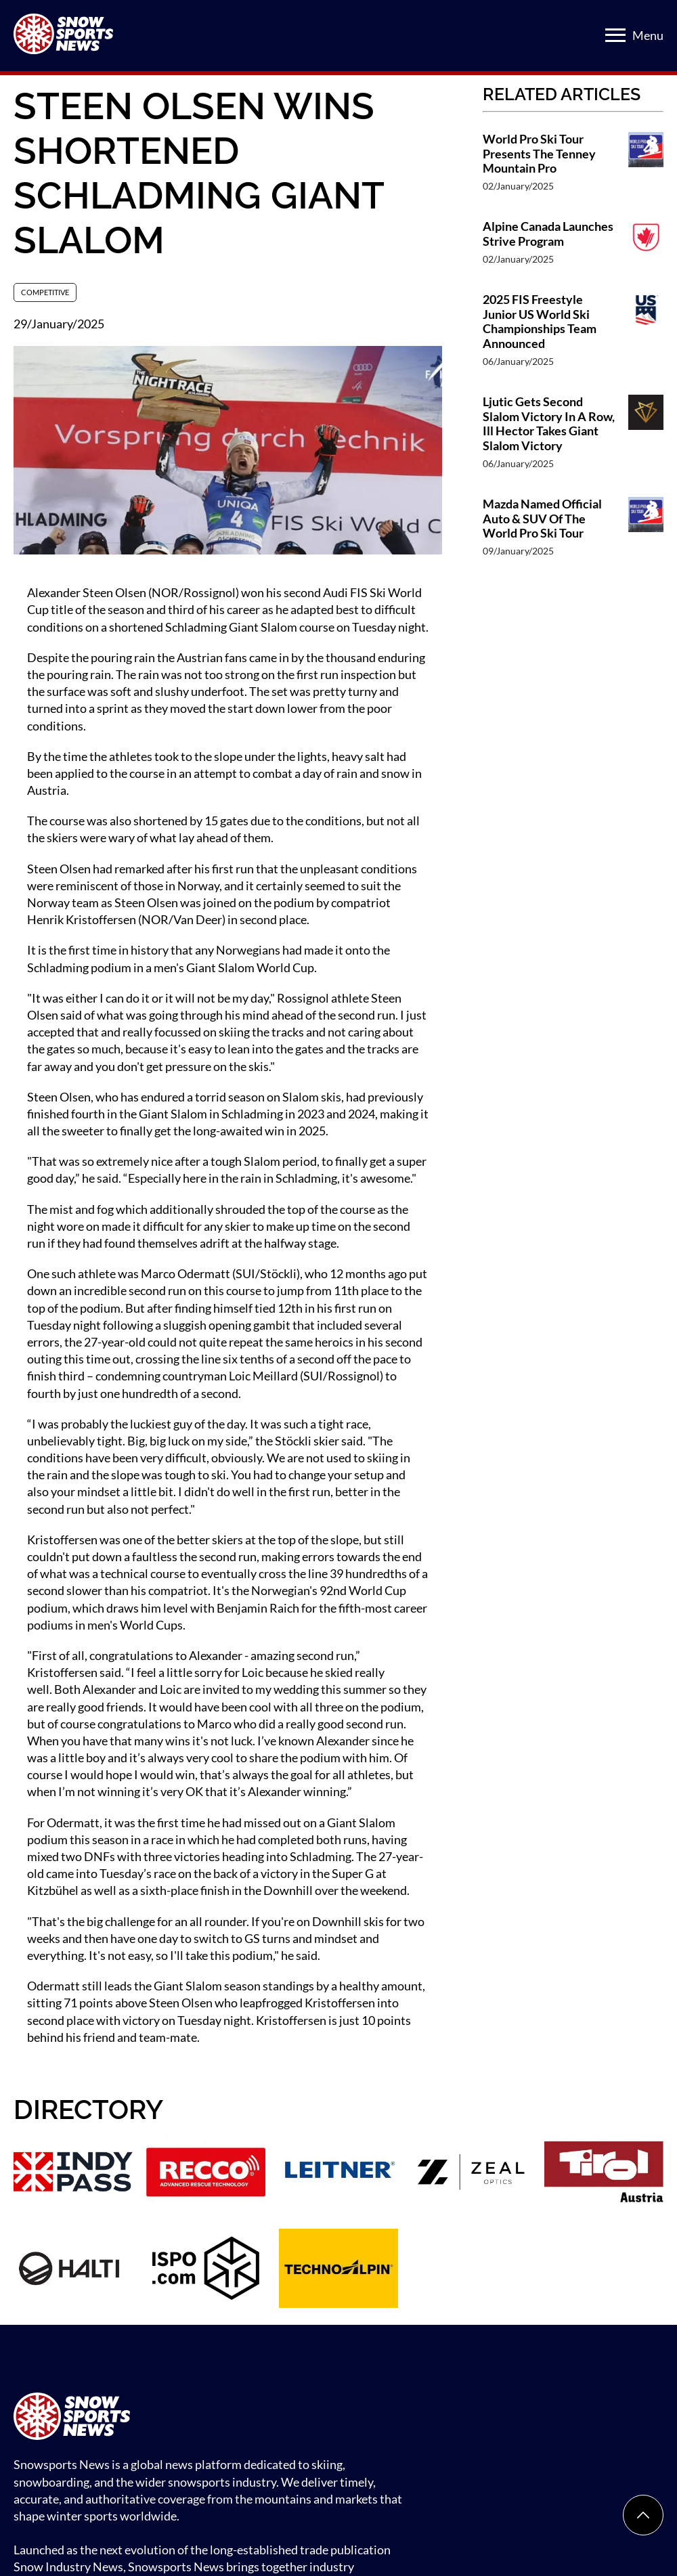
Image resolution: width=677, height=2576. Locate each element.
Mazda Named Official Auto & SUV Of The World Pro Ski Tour (542, 518)
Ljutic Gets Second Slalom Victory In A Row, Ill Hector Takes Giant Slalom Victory (549, 424)
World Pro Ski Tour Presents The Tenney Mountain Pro (539, 153)
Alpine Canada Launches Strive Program (548, 233)
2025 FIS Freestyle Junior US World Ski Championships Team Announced (539, 321)
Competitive (45, 292)
